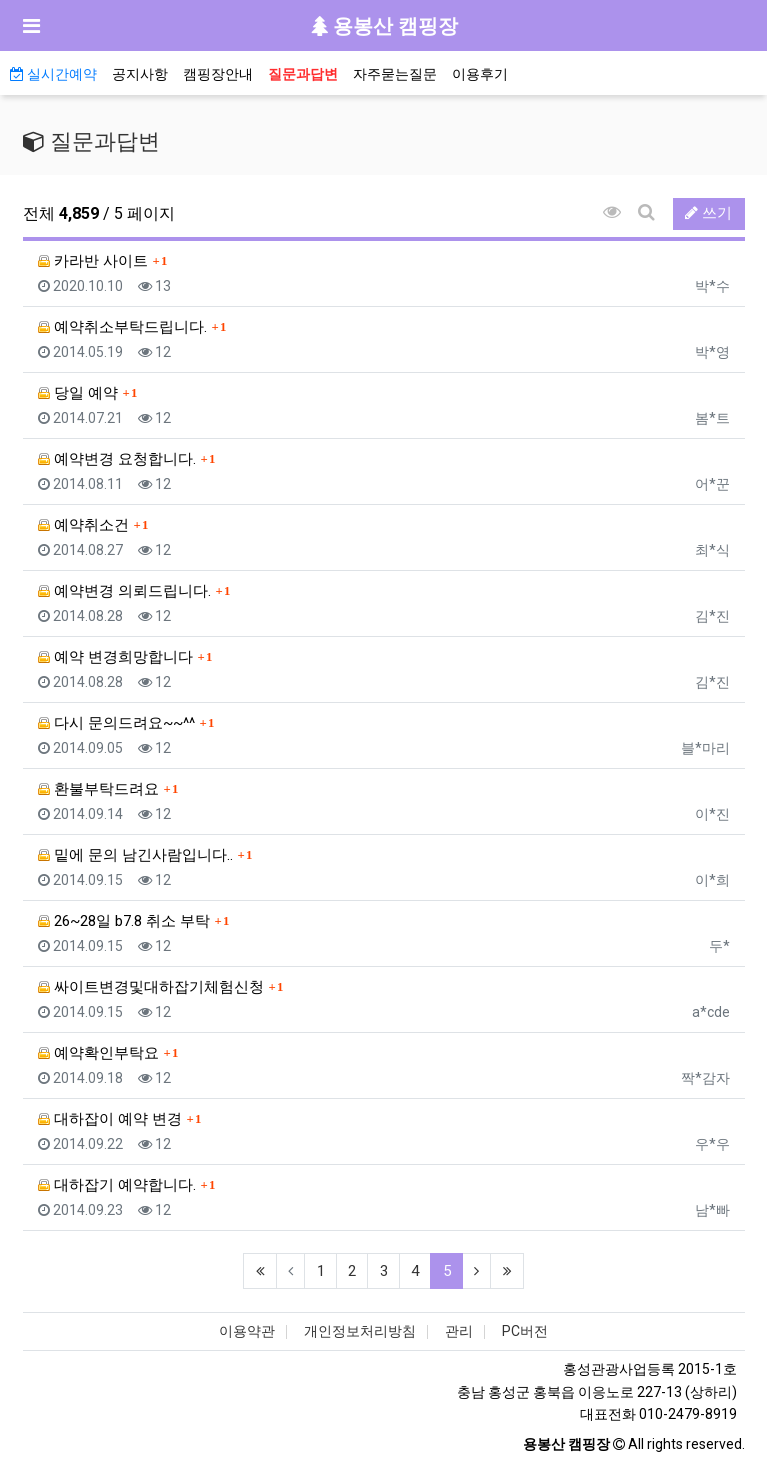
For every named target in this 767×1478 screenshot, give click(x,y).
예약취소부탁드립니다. (122, 327)
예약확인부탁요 (98, 1053)
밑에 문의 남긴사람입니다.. (135, 855)
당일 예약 (78, 393)
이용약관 (247, 1331)
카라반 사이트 (93, 261)
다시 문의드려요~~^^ (116, 723)
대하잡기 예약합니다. (117, 1185)
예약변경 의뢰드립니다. (124, 591)
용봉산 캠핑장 (384, 26)
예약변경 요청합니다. (117, 459)
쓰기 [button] (708, 213)
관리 (459, 1331)
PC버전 (525, 1331)
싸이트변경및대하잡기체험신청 (151, 987)
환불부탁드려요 (98, 789)
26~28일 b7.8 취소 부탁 (124, 921)
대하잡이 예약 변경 (110, 1119)
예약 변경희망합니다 (115, 657)
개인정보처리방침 (360, 1331)
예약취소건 (83, 525)
